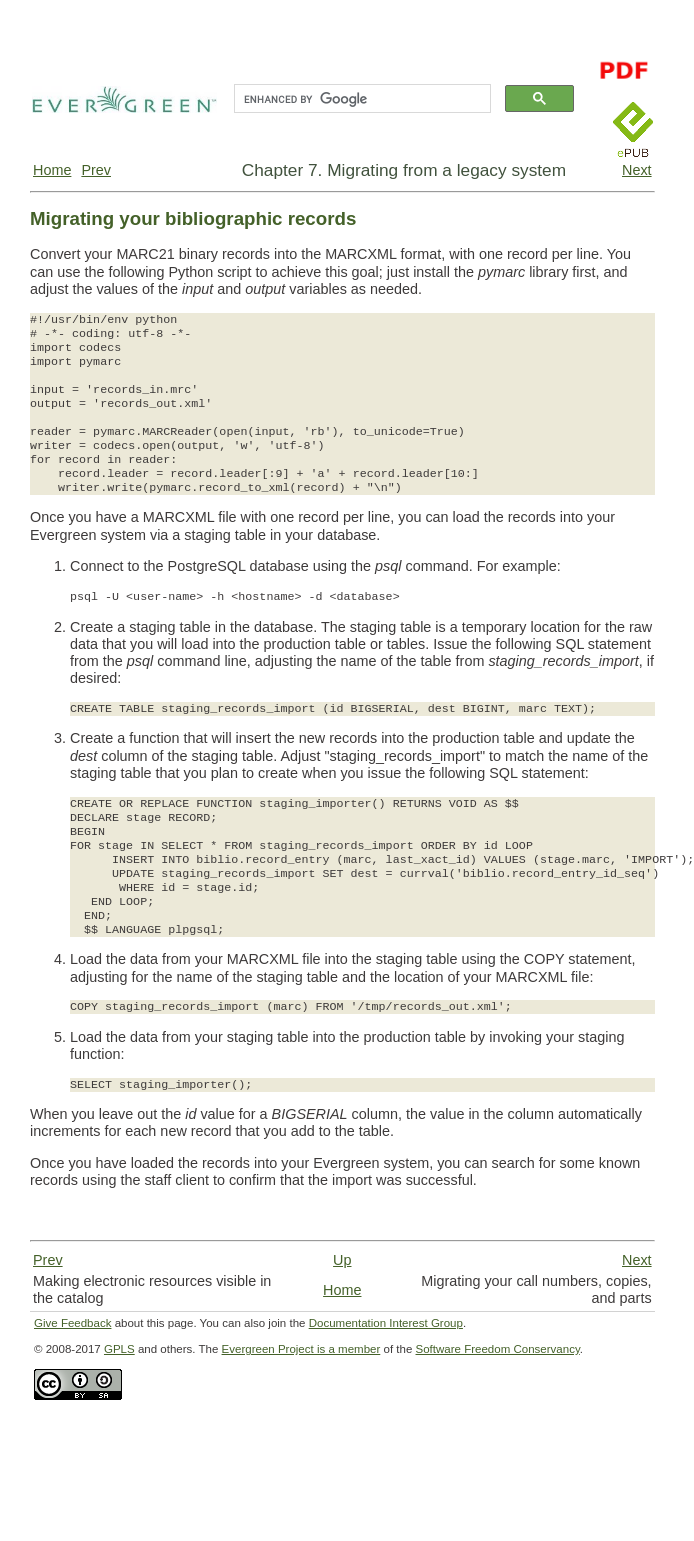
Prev (96, 170)
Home (52, 170)
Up (342, 1260)
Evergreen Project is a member (301, 1349)
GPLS (119, 1349)
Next (637, 170)
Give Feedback (72, 1323)
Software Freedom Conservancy (498, 1349)
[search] (360, 99)
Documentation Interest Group (386, 1323)
